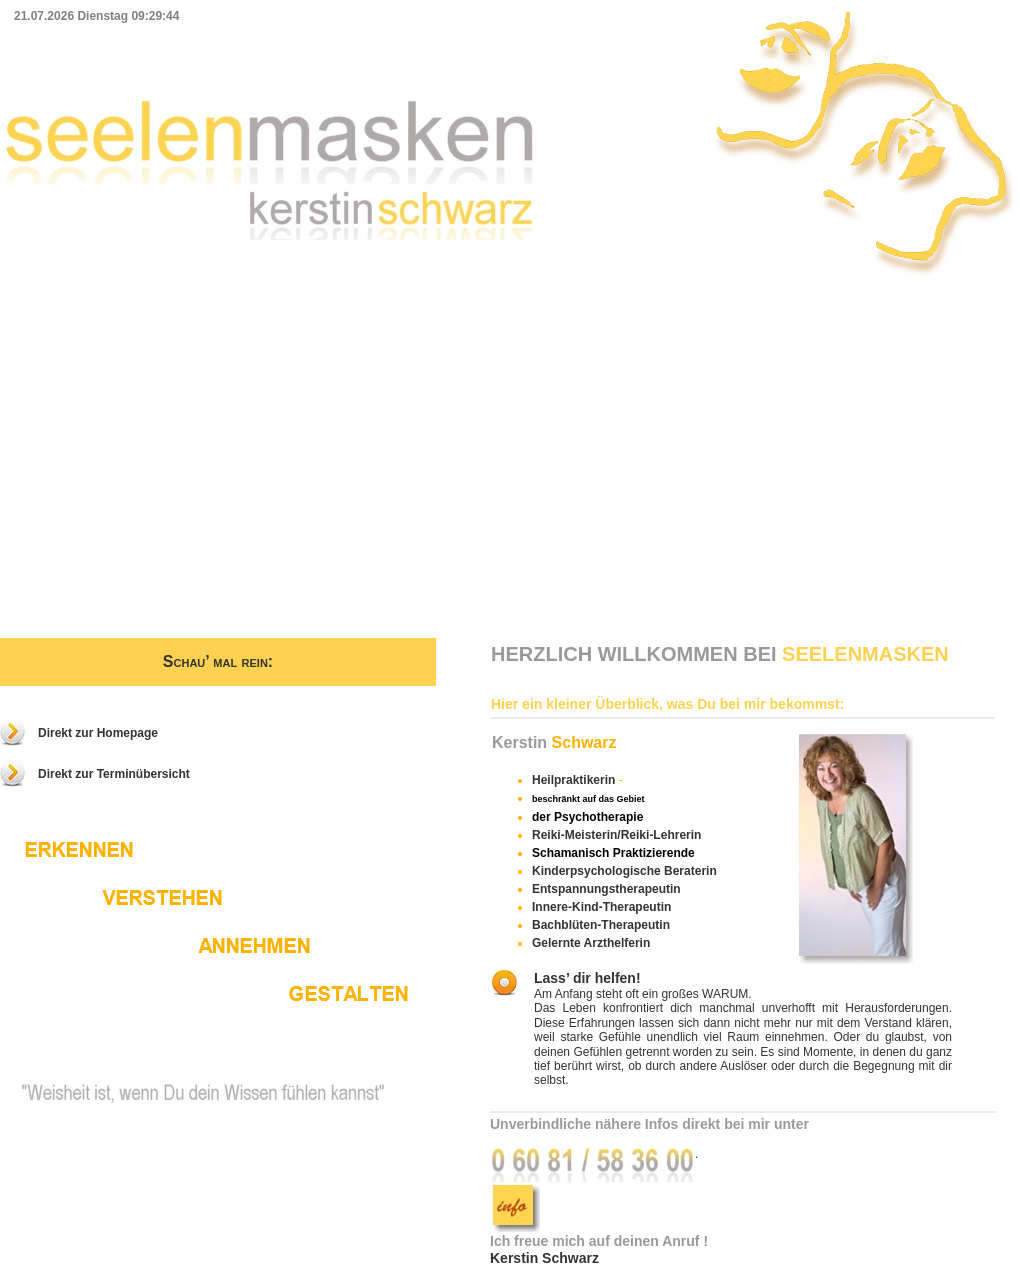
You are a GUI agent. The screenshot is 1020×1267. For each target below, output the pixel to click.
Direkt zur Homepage (98, 733)
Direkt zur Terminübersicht (114, 774)
